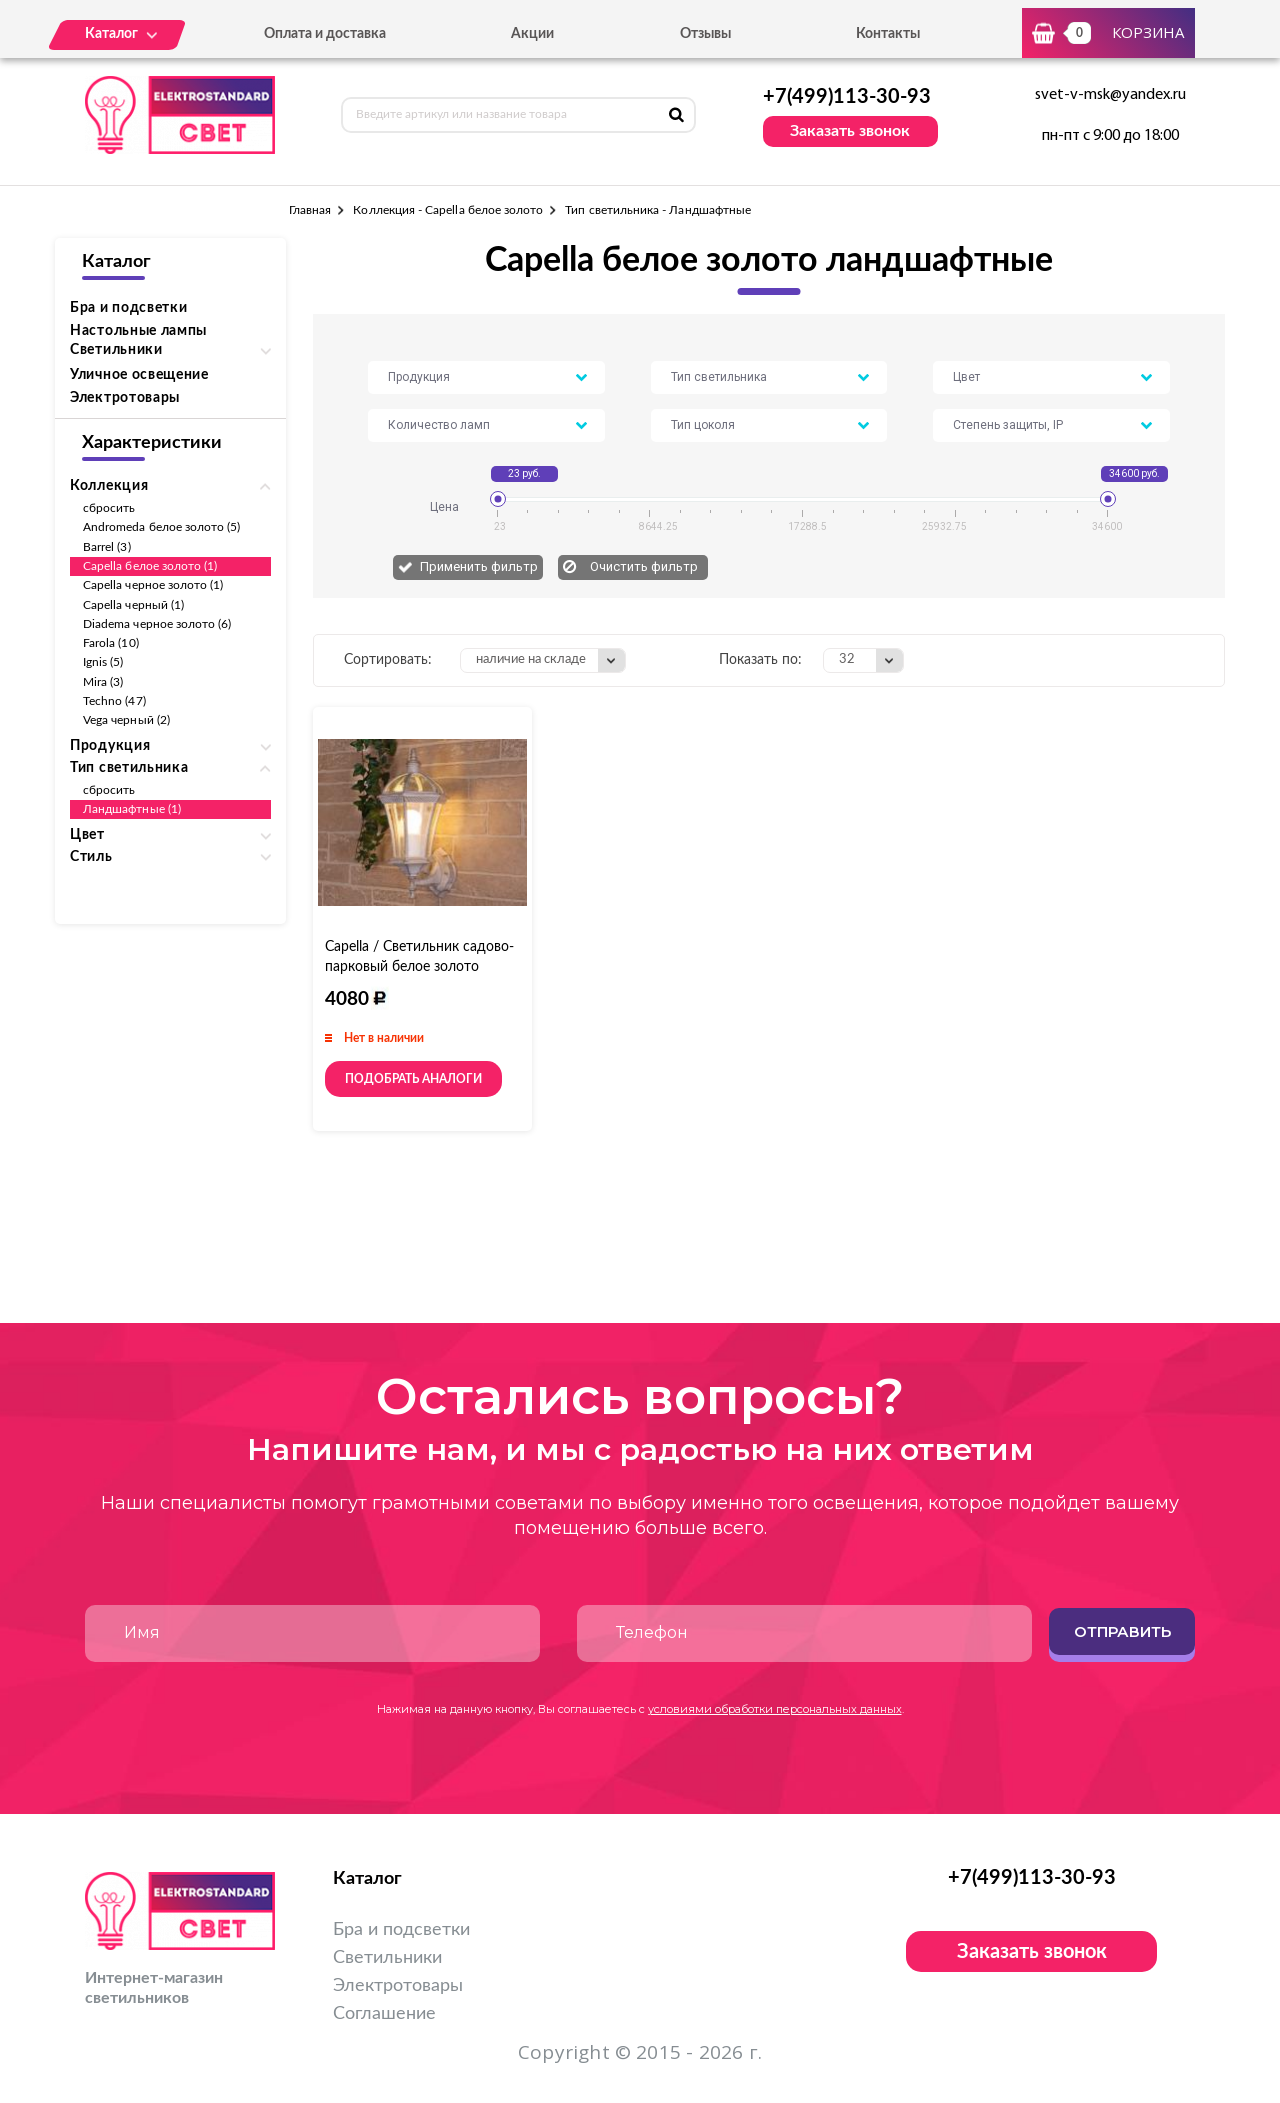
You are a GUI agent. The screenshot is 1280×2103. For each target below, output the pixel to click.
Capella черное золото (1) (153, 585)
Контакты (888, 34)
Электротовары (125, 398)
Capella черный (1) (133, 605)
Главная (310, 210)
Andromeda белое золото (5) (162, 527)
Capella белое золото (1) (150, 566)
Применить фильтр (479, 566)
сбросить (109, 508)
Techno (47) (114, 701)
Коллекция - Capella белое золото (448, 210)
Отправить (1122, 1631)
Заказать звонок (850, 131)
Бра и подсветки (129, 308)
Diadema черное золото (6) (157, 624)
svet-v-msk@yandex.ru (1110, 95)
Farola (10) (111, 643)
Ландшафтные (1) (132, 809)
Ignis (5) (103, 662)
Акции (532, 34)
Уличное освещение (139, 375)
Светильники (387, 1958)
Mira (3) (103, 682)
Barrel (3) (107, 547)
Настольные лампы (138, 331)
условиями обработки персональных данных (775, 1709)
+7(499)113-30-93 (847, 97)
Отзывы (705, 34)
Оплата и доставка (325, 34)
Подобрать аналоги (413, 1079)
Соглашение (384, 2014)
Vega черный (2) (126, 720)
